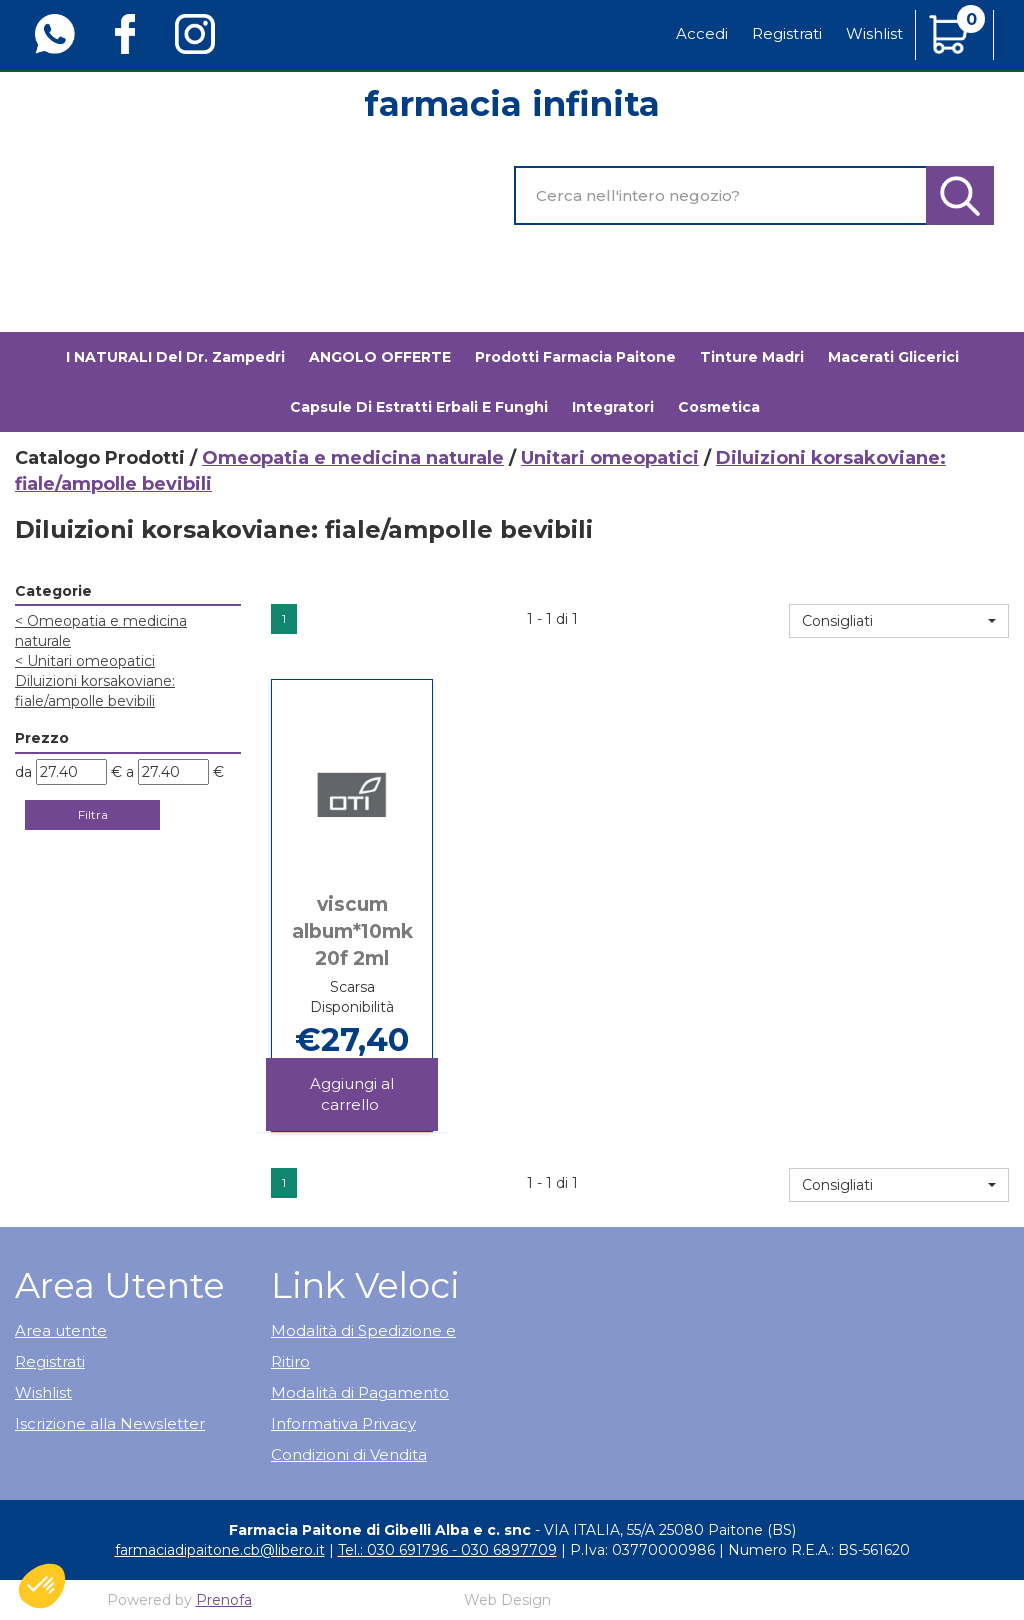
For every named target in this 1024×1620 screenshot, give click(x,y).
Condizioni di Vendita (349, 1454)
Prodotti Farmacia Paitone (575, 357)
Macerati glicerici (893, 357)
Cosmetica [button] (719, 407)
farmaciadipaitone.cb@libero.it (220, 1550)
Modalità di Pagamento (360, 1392)
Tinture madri (752, 357)
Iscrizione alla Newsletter (110, 1423)
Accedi (702, 33)
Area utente (61, 1330)
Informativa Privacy (343, 1423)
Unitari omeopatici (610, 458)
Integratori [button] (613, 407)
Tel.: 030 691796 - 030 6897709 (447, 1550)
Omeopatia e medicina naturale (353, 458)
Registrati (787, 33)
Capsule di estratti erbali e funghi (419, 407)
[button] (899, 621)
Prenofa (224, 1600)
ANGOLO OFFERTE (380, 357)
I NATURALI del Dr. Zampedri (175, 357)
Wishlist (874, 33)
